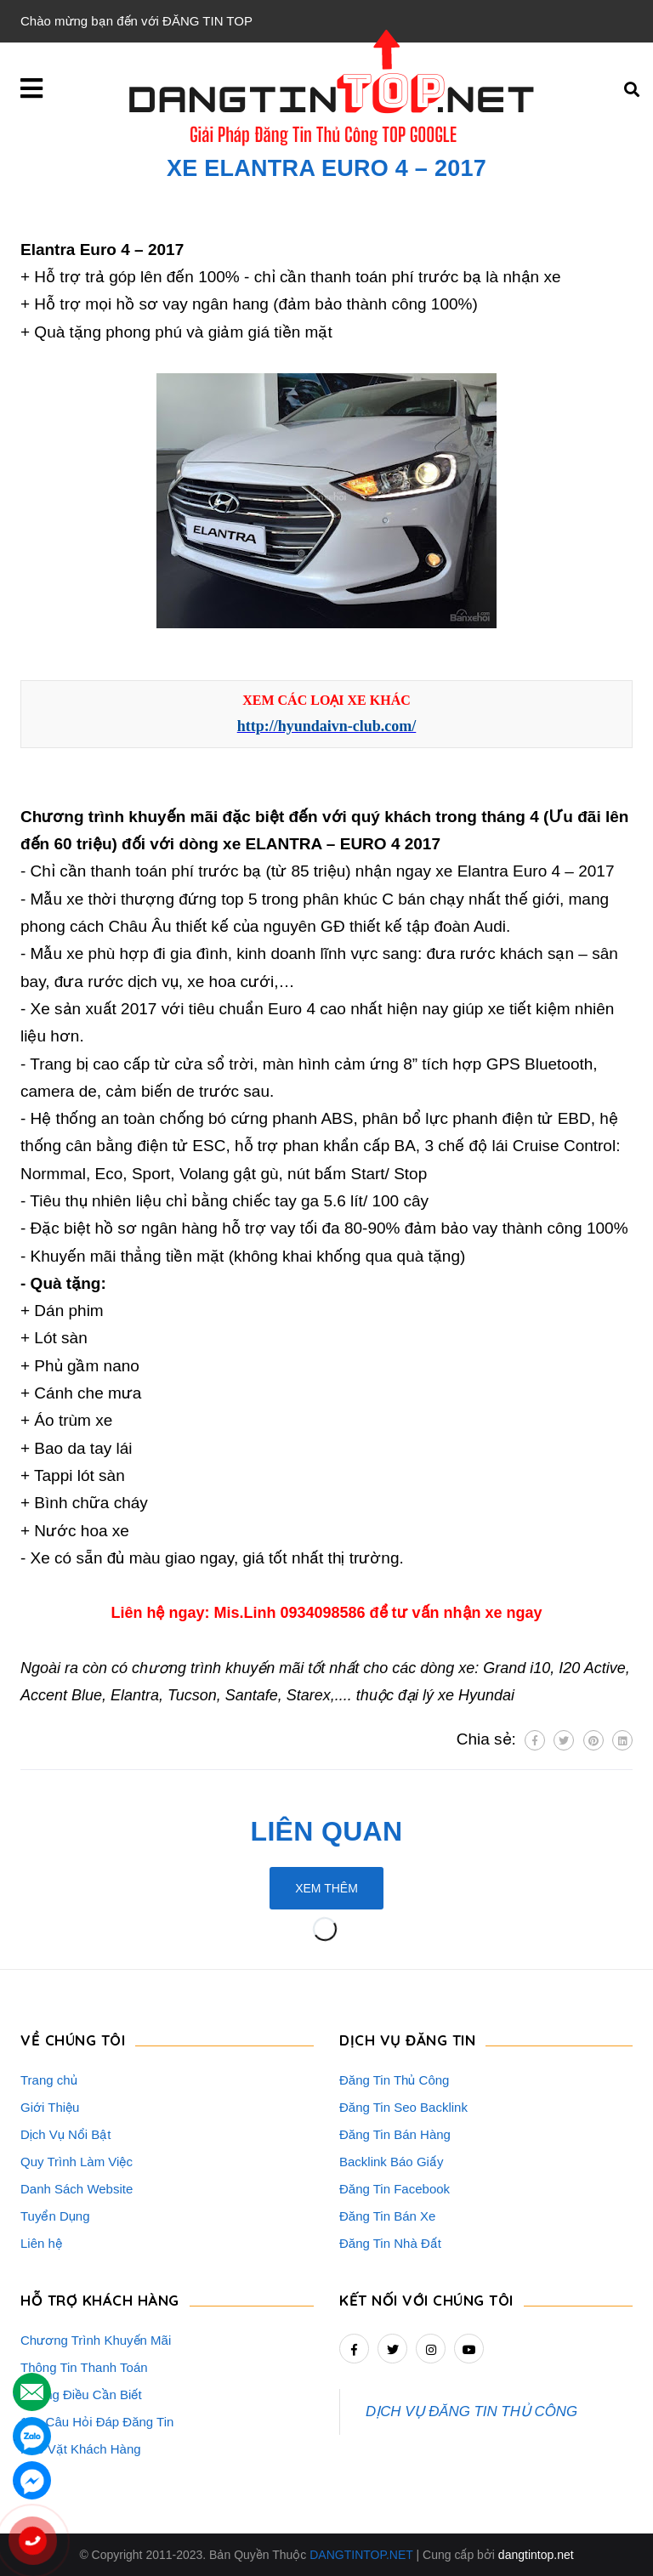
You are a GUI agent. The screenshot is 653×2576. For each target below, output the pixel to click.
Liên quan (327, 1831)
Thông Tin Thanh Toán (84, 2367)
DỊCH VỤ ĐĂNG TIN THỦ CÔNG (471, 2411)
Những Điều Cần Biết (81, 2394)
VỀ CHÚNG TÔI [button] (72, 2040)
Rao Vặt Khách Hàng (80, 2449)
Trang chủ (48, 2080)
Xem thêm (326, 1888)
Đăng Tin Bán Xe (387, 2216)
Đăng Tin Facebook (394, 2189)
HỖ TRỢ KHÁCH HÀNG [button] (99, 2300)
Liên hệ (41, 2243)
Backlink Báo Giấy (391, 2161)
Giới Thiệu (49, 2107)
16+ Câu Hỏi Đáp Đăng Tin (96, 2421)
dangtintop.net (536, 2555)
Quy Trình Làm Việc (76, 2161)
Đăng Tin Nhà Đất (390, 2243)
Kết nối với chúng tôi (426, 2300)
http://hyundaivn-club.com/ (327, 726)
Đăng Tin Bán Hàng (395, 2134)
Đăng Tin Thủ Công (394, 2080)
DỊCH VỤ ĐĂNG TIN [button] (407, 2040)
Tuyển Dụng (54, 2216)
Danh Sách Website (76, 2189)
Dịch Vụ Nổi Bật (65, 2134)
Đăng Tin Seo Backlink (403, 2107)
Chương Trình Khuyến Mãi (95, 2340)
